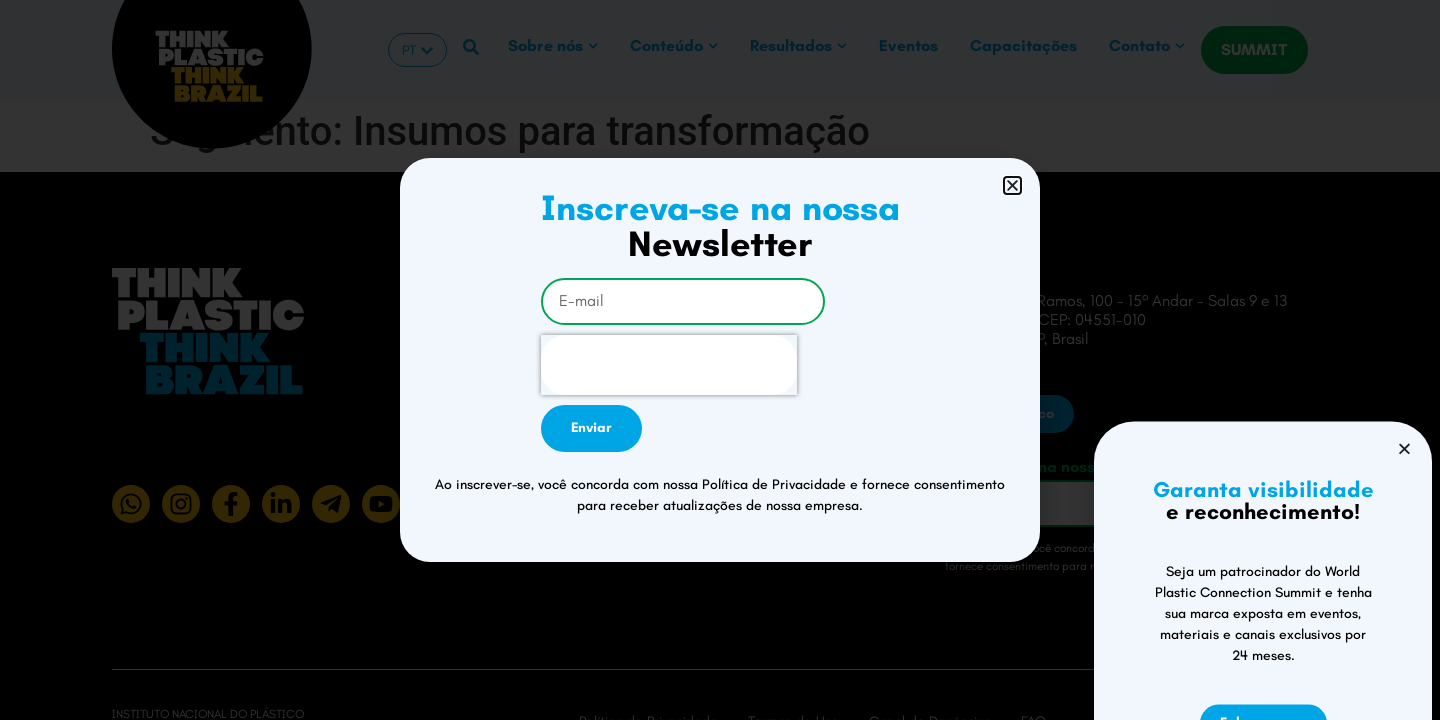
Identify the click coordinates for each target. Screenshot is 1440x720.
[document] (720, 360)
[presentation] (669, 365)
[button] (1012, 185)
